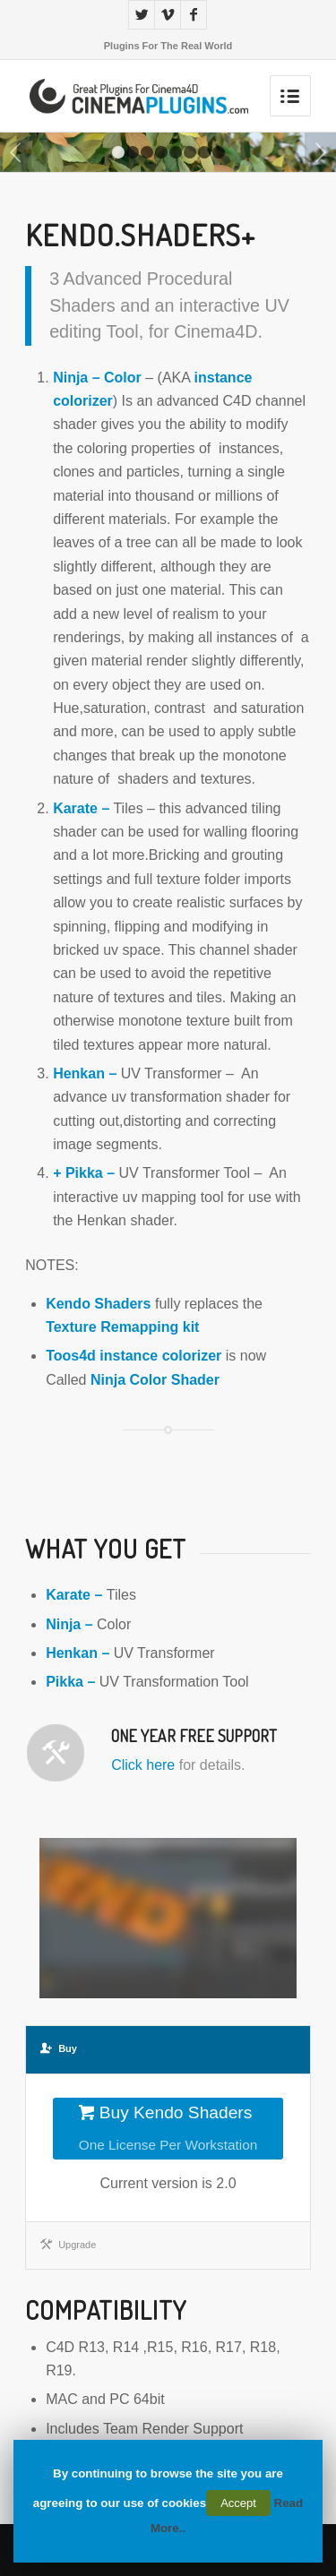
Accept (238, 2503)
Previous (15, 152)
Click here (143, 1765)
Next (320, 152)
